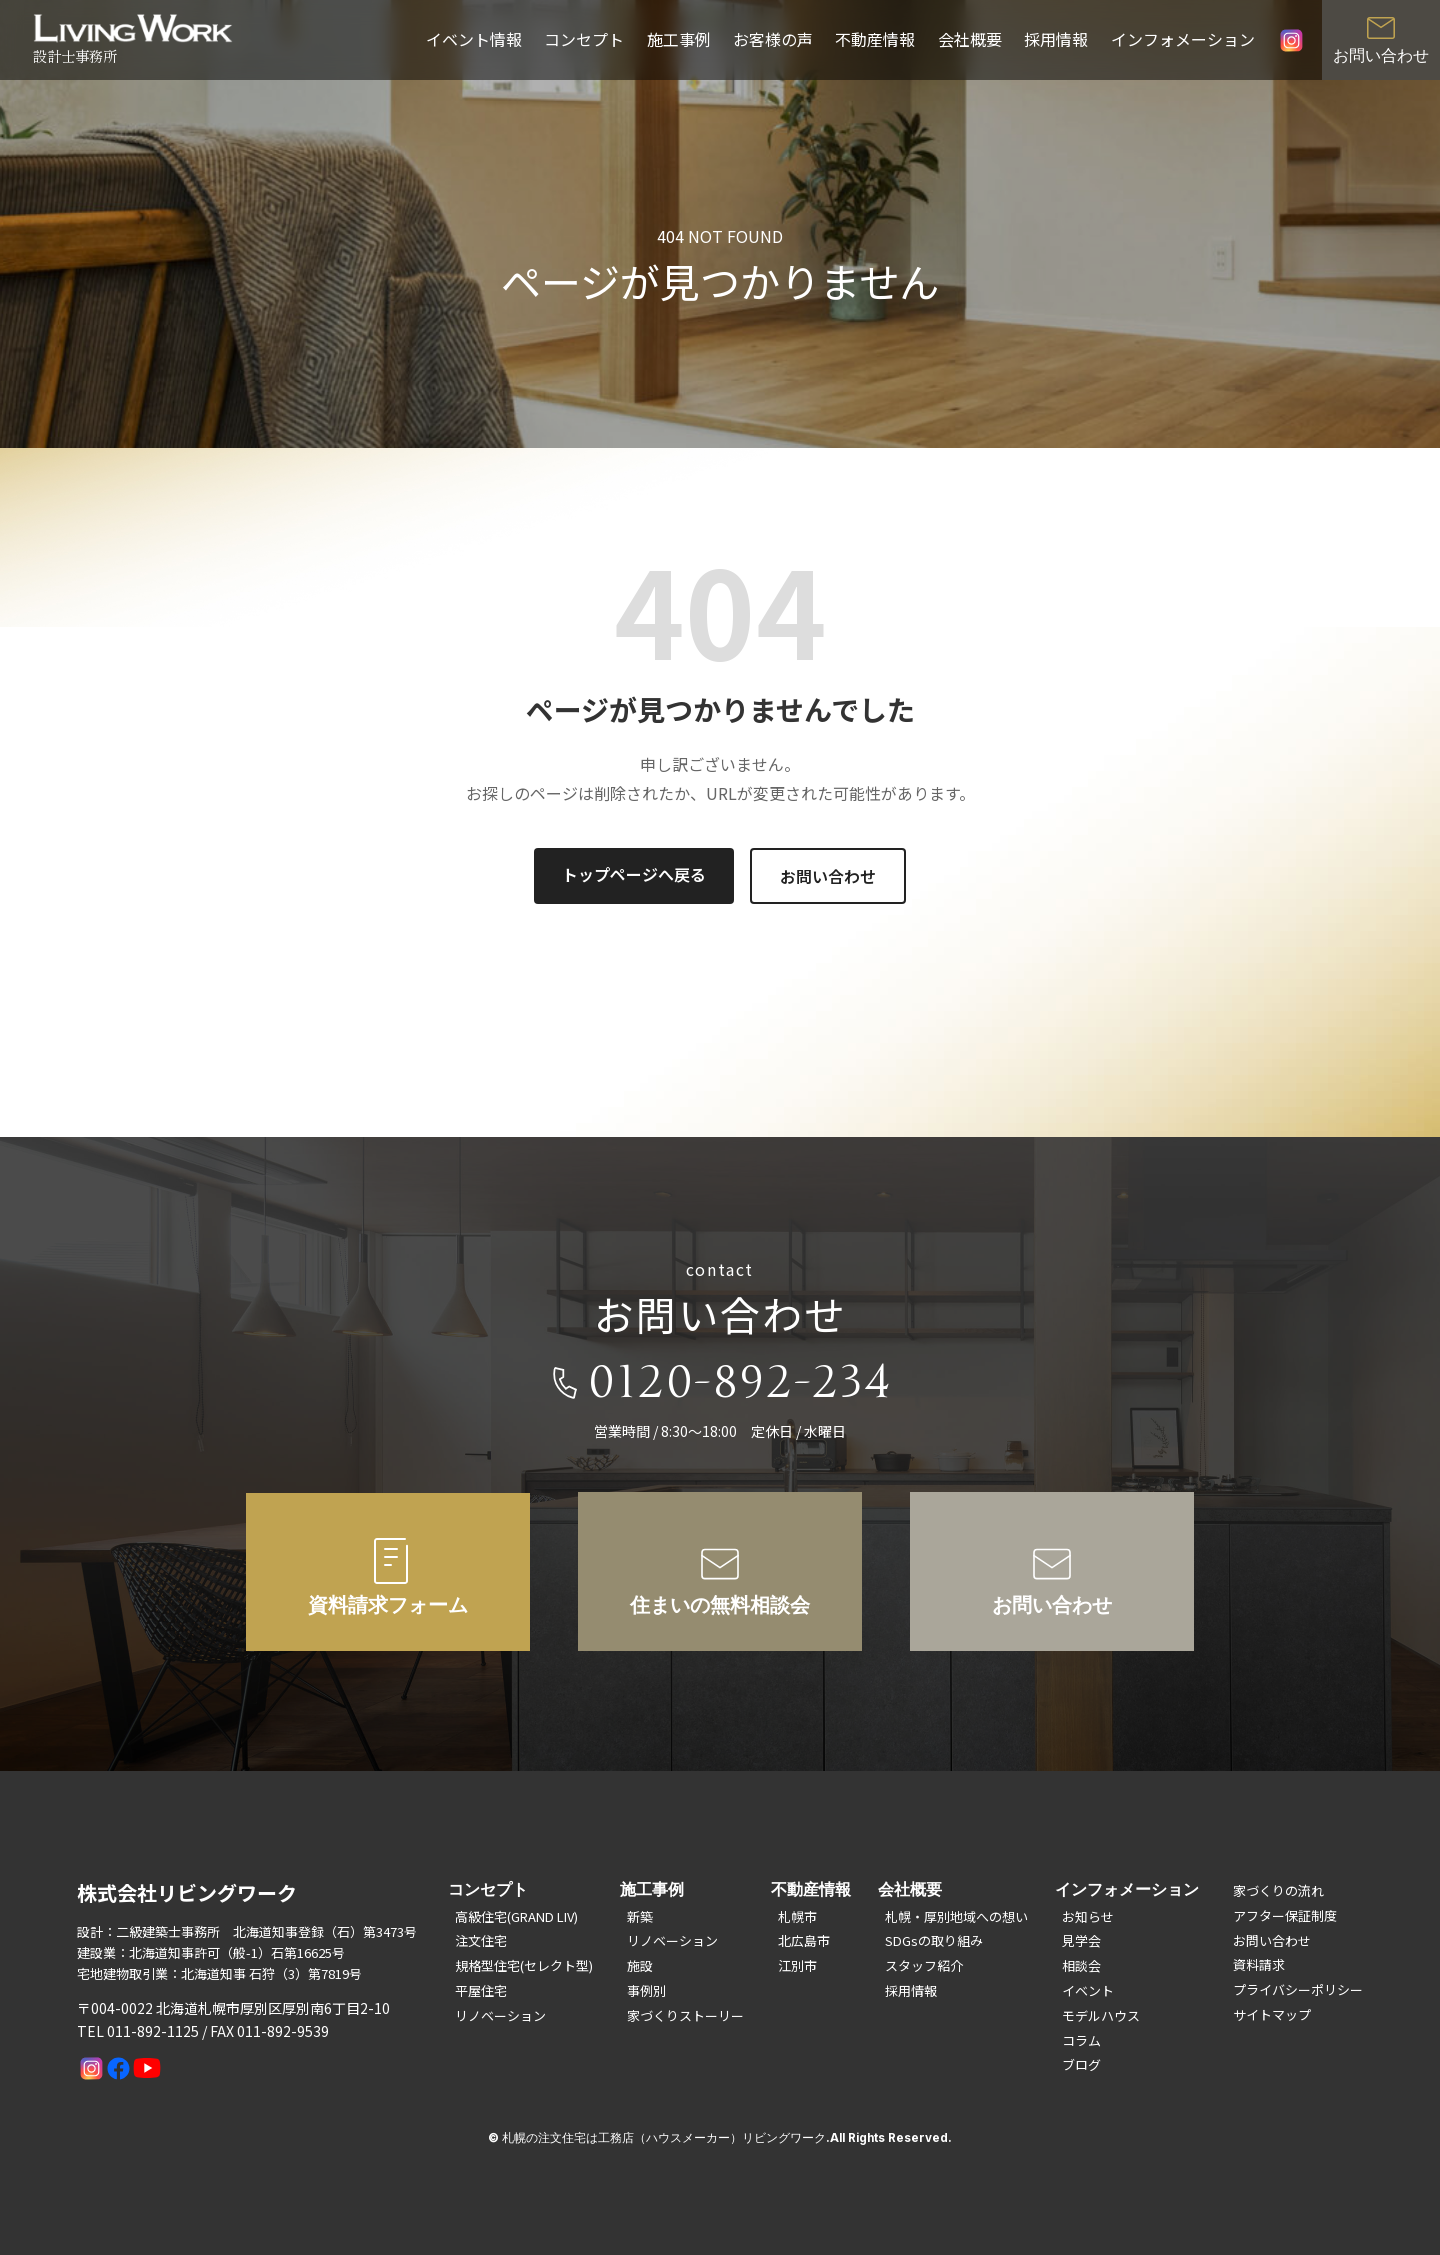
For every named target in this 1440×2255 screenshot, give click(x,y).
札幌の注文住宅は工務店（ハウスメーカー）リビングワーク (664, 2138)
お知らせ (1088, 1916)
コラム (1081, 2040)
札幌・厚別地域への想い (956, 1916)
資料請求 (1259, 1964)
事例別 (646, 1990)
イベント (1088, 1990)
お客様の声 (773, 39)
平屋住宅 (481, 1990)
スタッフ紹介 (924, 1965)
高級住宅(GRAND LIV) (516, 1916)
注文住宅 (481, 1940)
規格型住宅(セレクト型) (524, 1965)
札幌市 (797, 1916)
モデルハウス (1101, 2015)
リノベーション (500, 2015)
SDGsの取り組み (934, 1940)
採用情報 (1056, 39)
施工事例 (679, 39)
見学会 (1081, 1940)
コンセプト (584, 39)
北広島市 (804, 1940)
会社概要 (970, 39)
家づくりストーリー (685, 2015)
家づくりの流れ (1278, 1890)
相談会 (1081, 1965)
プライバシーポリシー (1298, 1989)
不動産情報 (875, 39)
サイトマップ (1272, 2014)
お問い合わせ (828, 876)
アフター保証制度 (1285, 1915)
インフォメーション (1183, 39)
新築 (640, 1916)
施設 (640, 1965)
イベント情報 (474, 39)
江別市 (797, 1965)
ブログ (1081, 2064)
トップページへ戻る (634, 874)
